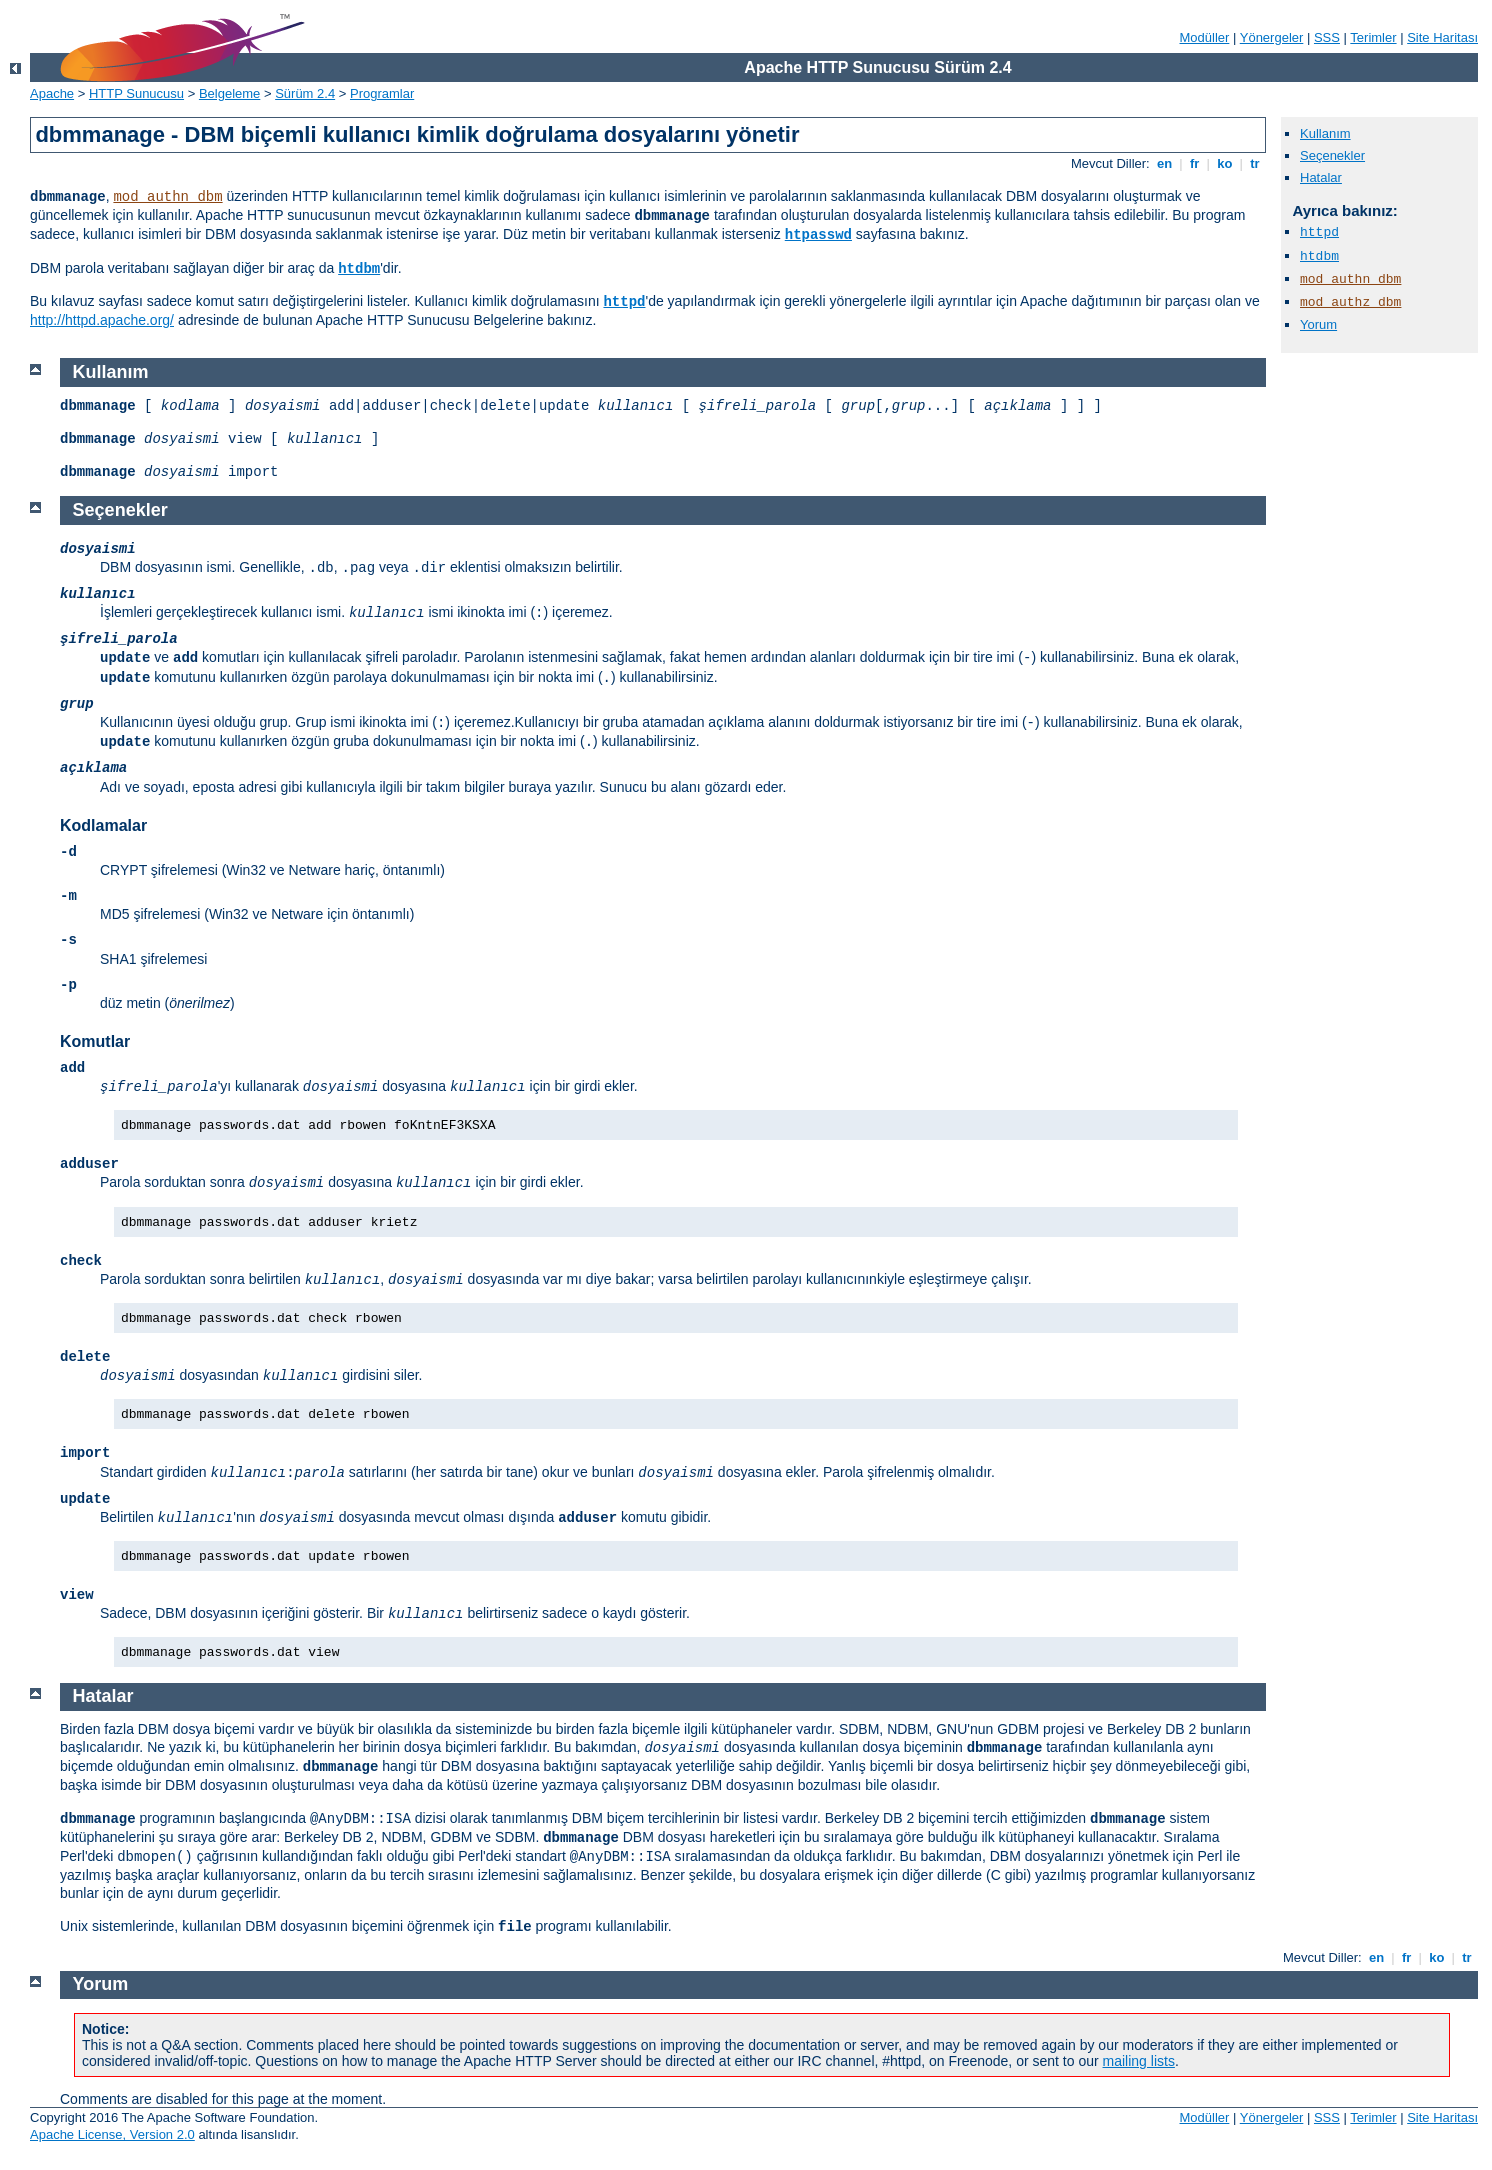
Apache (52, 93)
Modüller (1205, 37)
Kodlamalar (103, 825)
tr (1255, 163)
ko (1225, 163)
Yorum (1318, 324)
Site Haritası (1442, 37)
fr (1194, 163)
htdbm (359, 269)
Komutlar (95, 1041)
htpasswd (818, 235)
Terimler (1373, 37)
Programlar (382, 93)
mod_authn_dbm (167, 197)
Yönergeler (1272, 37)
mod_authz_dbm (1350, 302)
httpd (624, 302)
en (1164, 163)
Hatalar (1321, 177)
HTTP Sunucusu (136, 93)
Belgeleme (229, 93)
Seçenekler (1332, 155)
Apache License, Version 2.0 (112, 2134)
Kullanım (1325, 133)
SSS (1327, 37)
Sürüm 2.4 (305, 93)
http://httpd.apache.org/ (102, 320)
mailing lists (1139, 2061)
